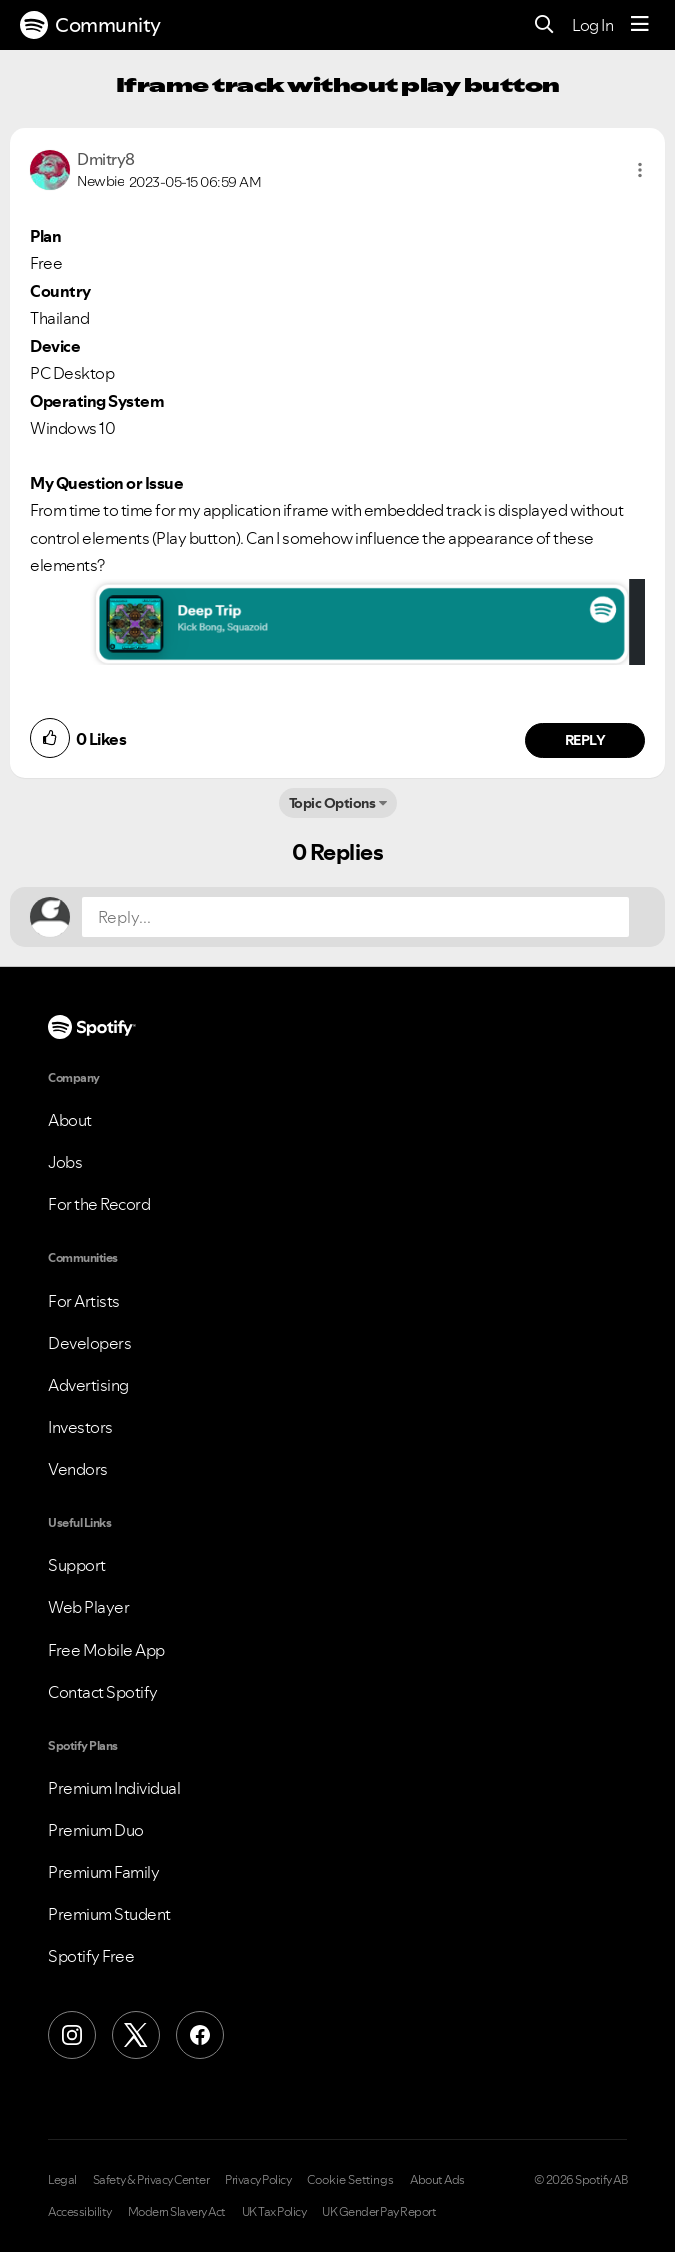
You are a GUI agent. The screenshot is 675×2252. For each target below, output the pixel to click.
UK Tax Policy (274, 2212)
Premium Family (103, 1872)
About (70, 1120)
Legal (62, 2180)
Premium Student (109, 1914)
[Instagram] (72, 2035)
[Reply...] (355, 917)
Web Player (88, 1607)
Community (90, 25)
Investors (80, 1427)
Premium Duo (96, 1830)
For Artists (84, 1301)
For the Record (99, 1204)
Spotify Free (91, 1956)
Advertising (88, 1385)
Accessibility (80, 2212)
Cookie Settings (350, 2180)
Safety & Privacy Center (151, 2180)
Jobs (65, 1162)
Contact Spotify (103, 1692)
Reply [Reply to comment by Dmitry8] (585, 740)
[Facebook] (200, 2035)
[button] (640, 170)
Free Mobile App (106, 1650)
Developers (89, 1343)
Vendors (78, 1469)
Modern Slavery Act (177, 2212)
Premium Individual (114, 1788)
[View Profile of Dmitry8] (106, 159)
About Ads (437, 2180)
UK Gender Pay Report (379, 2212)
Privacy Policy (258, 2180)
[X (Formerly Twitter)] (136, 2035)
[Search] (544, 25)
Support (77, 1565)
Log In (592, 25)
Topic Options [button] (332, 803)
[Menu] (640, 25)
